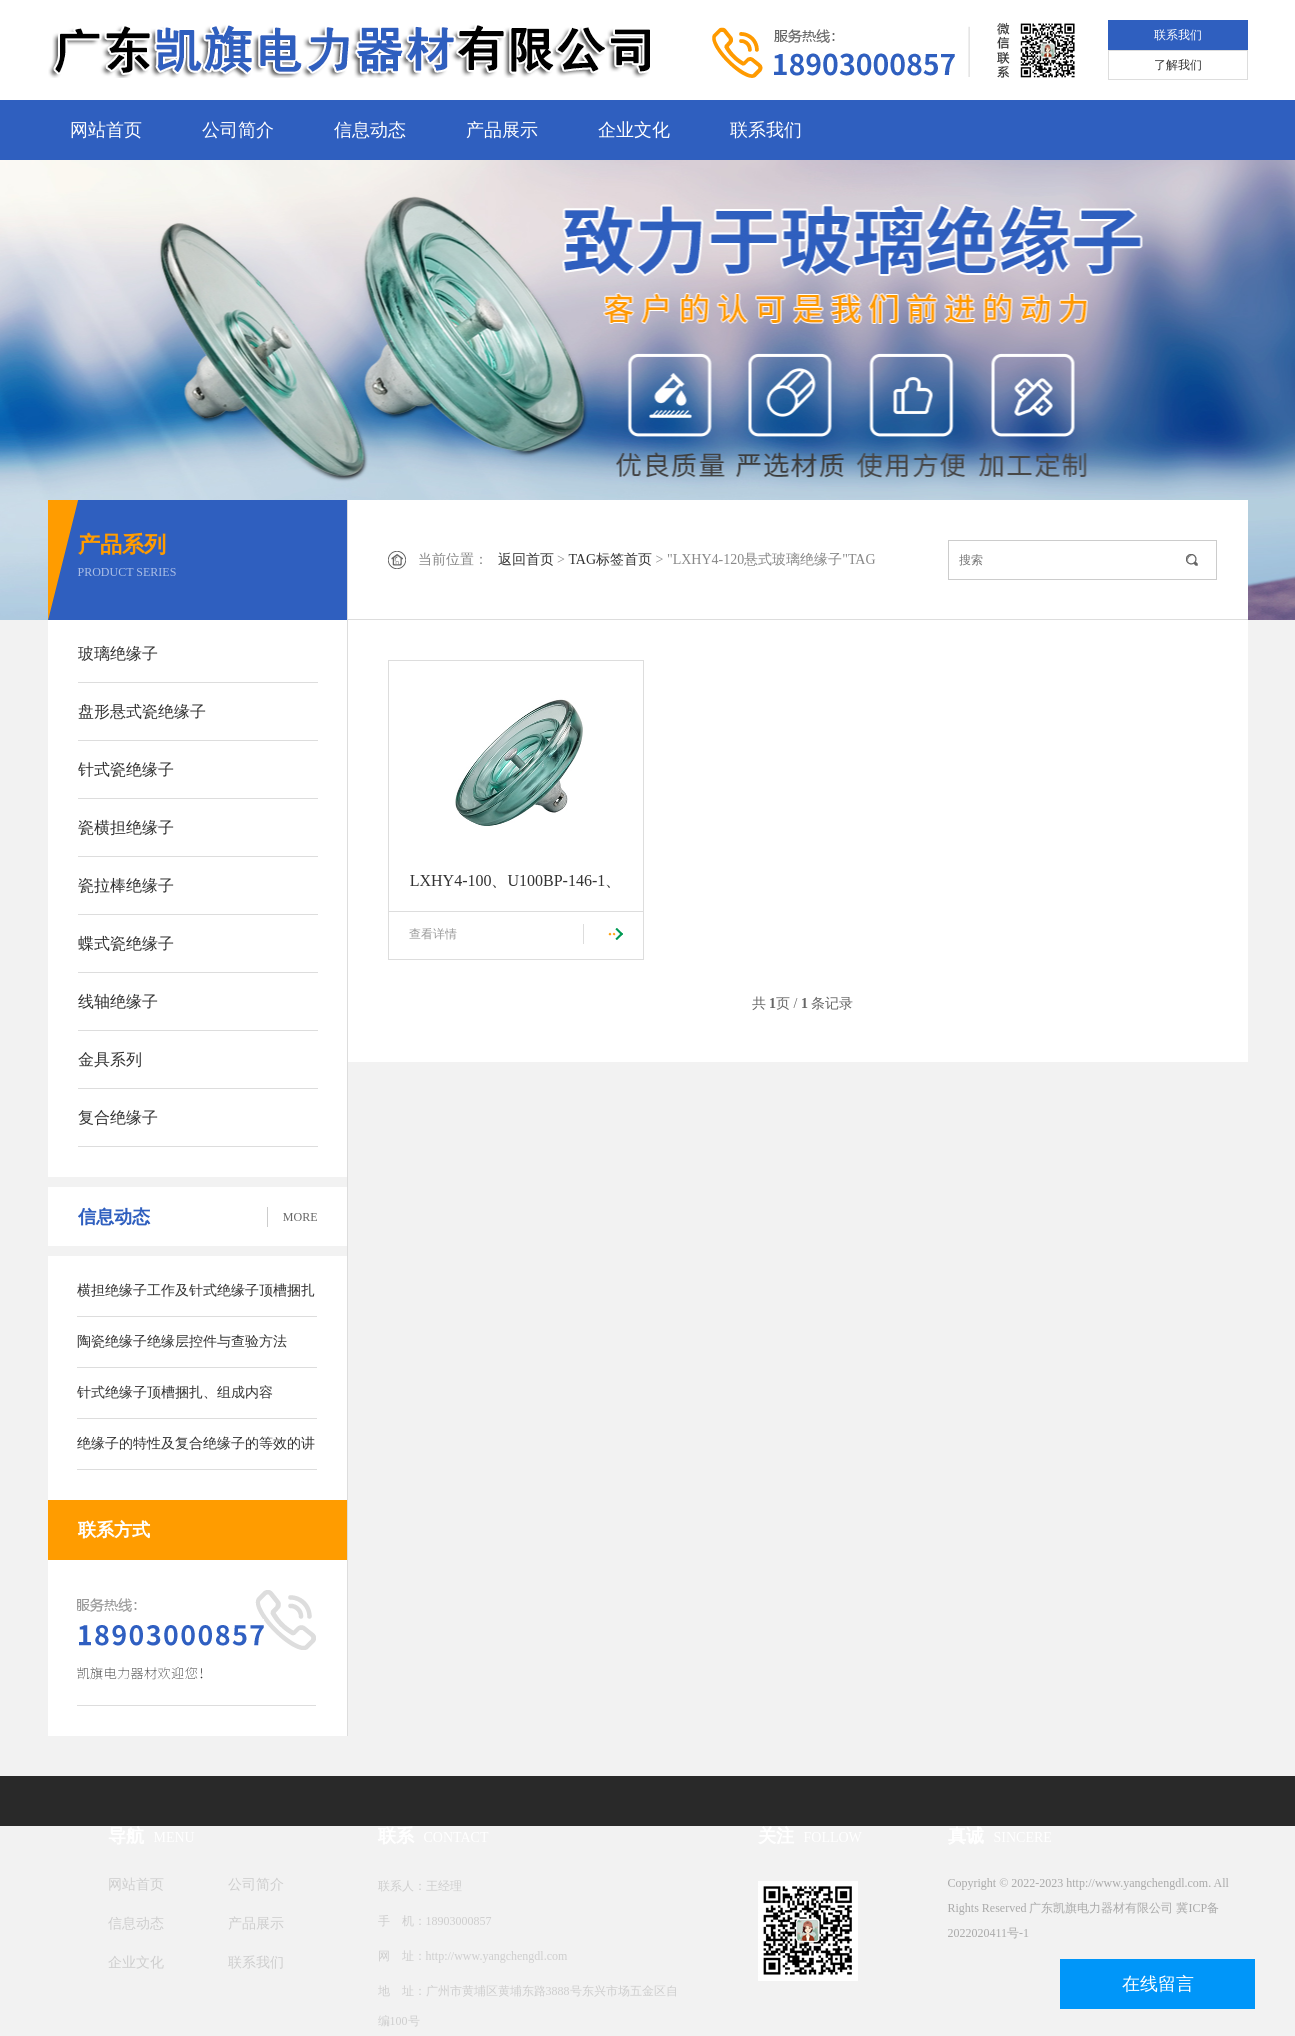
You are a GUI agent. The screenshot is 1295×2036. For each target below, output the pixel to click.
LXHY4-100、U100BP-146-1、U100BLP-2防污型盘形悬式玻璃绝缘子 (516, 892)
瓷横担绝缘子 (126, 827)
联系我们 (1178, 35)
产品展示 (502, 130)
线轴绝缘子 (118, 1001)
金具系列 (110, 1059)
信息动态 (370, 130)
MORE (300, 1217)
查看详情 (433, 934)
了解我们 (1178, 65)
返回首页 (526, 559)
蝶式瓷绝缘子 (126, 943)
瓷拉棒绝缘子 (126, 885)
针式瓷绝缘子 (126, 769)
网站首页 (106, 130)
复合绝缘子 (118, 1117)
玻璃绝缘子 (118, 653)
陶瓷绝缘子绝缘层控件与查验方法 (182, 1341)
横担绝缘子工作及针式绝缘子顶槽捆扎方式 (196, 1300)
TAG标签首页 (610, 559)
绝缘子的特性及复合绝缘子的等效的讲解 (196, 1453)
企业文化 (634, 130)
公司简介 (238, 130)
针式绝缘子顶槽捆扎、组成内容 (175, 1392)
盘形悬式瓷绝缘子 (142, 711)
